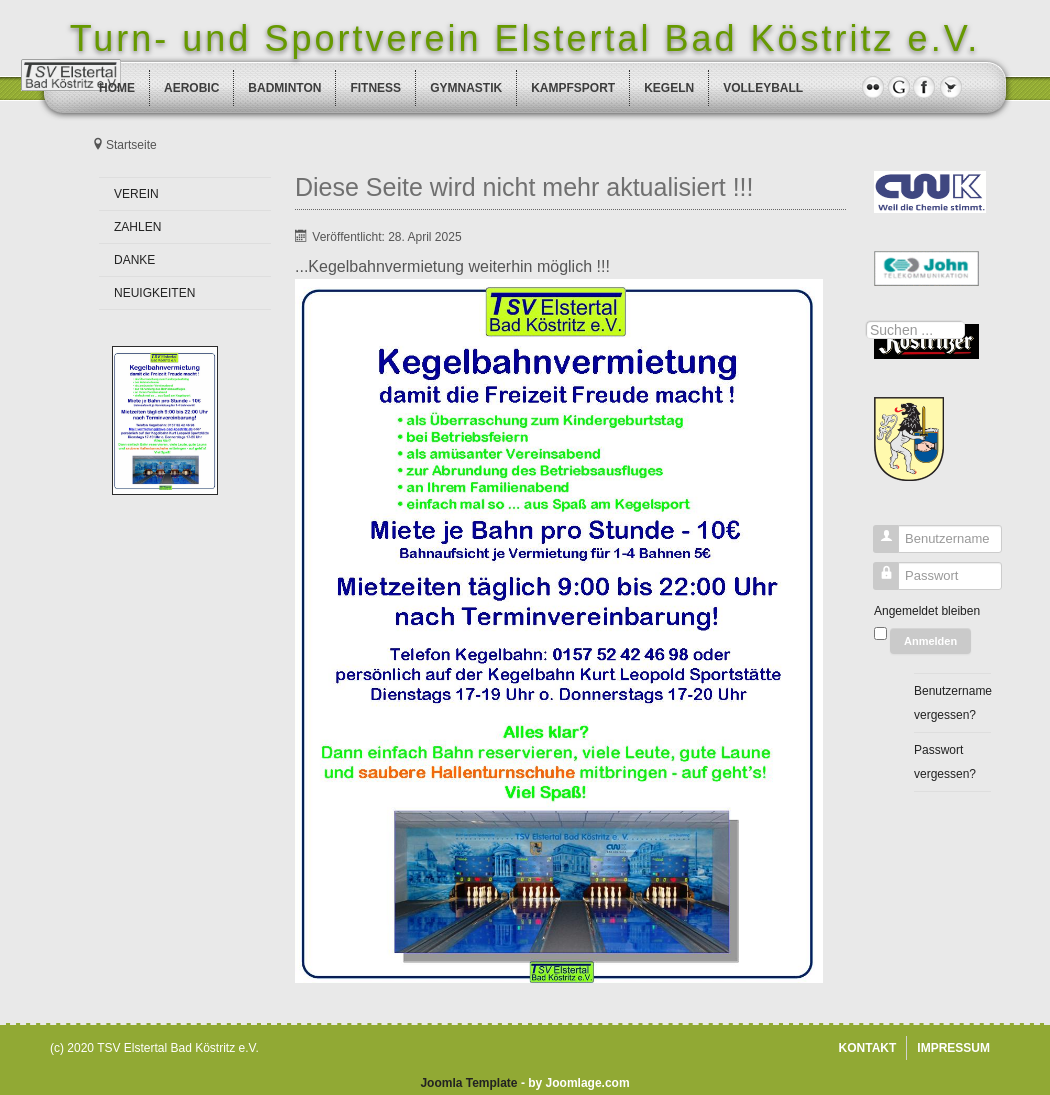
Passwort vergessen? (945, 762)
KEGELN (669, 88)
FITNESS (375, 88)
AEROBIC (191, 88)
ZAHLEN (137, 227)
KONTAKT (868, 1048)
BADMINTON (284, 88)
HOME (117, 88)
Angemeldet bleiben (927, 611)
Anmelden (930, 641)
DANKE (134, 260)
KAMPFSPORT (573, 88)
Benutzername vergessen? (952, 703)
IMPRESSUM (953, 1048)
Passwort (878, 580)
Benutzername (878, 543)
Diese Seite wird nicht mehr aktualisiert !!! (524, 187)
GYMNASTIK (466, 88)
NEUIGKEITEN (154, 293)
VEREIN (136, 194)
